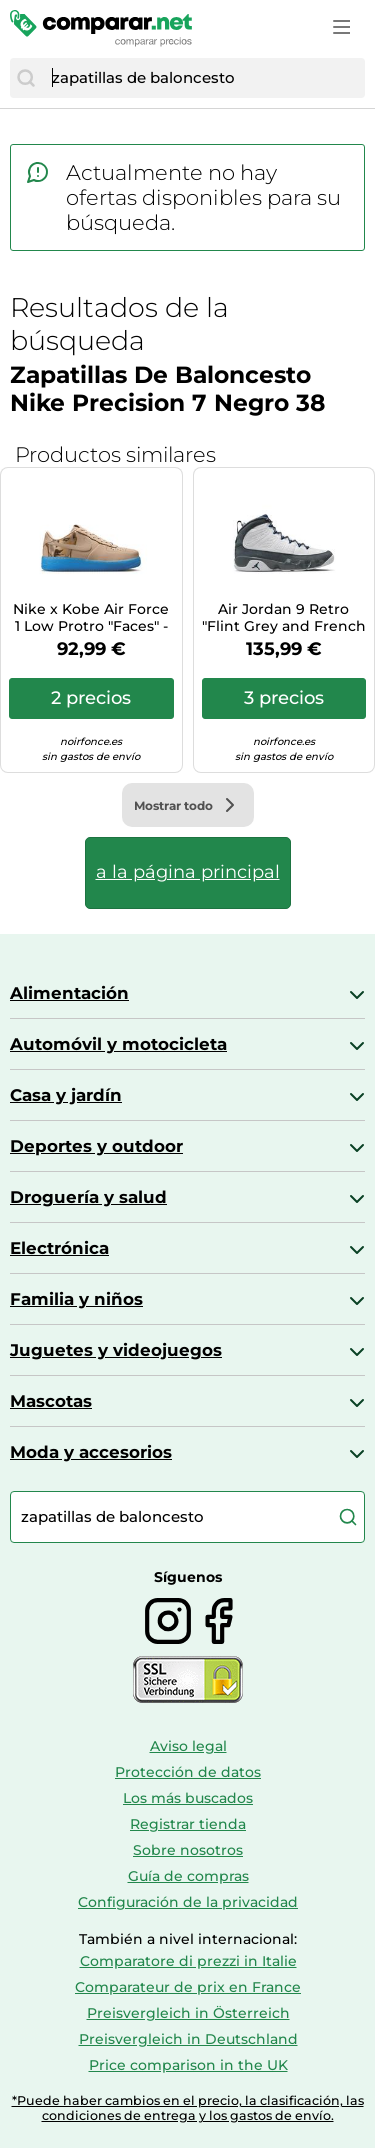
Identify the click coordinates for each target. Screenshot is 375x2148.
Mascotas (51, 1401)
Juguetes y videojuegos (116, 1350)
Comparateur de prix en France (188, 1987)
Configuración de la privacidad (188, 1902)
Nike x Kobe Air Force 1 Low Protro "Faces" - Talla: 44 (91, 618)
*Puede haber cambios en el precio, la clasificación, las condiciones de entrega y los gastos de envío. (188, 2108)
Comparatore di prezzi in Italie (188, 1961)
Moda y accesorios (91, 1452)
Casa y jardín (66, 1095)
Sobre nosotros (188, 1850)
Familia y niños (76, 1299)
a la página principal (188, 872)
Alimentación (69, 993)
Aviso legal (188, 1746)
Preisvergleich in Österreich (188, 2013)
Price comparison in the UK (188, 2065)
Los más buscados (188, 1798)
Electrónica (59, 1248)
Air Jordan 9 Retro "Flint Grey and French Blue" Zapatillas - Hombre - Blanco (284, 618)
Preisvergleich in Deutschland (188, 2039)
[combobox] (203, 78)
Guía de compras (188, 1876)
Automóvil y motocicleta (118, 1044)
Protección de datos (188, 1772)
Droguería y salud (88, 1197)
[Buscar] (26, 78)
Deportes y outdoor (96, 1146)
